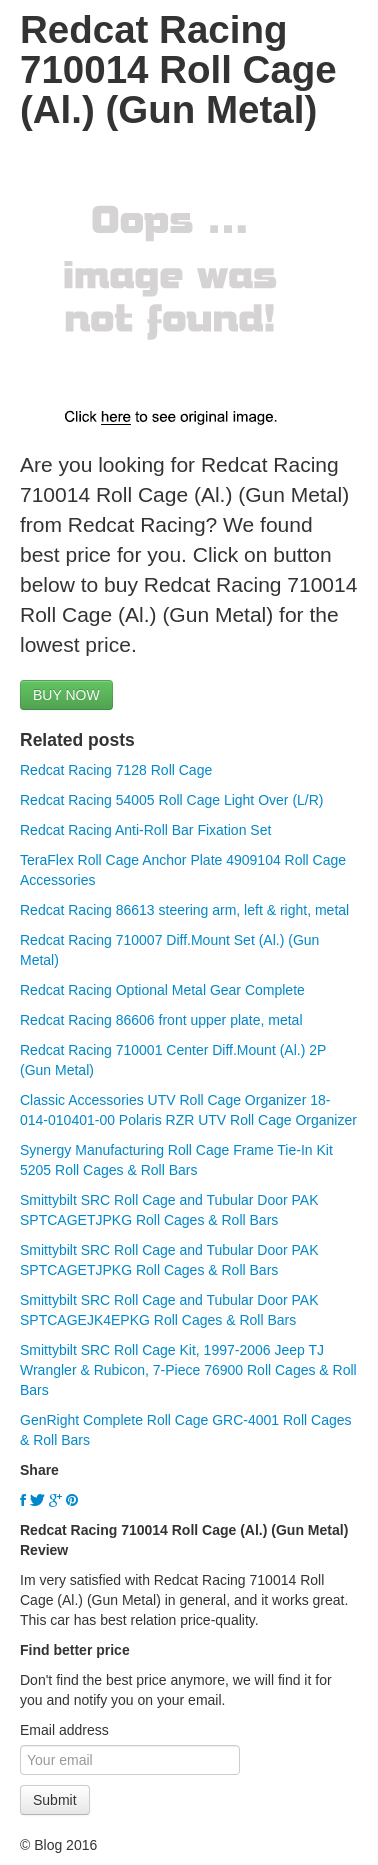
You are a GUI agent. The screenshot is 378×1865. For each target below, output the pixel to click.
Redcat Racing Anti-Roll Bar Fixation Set (145, 830)
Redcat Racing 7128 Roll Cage (116, 770)
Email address (64, 1730)
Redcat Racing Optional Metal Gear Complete (162, 990)
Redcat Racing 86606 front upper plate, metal (161, 1020)
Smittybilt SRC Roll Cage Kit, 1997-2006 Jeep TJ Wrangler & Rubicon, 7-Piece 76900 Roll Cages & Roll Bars (188, 1370)
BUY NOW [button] (66, 695)
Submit (55, 1800)
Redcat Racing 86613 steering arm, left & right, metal (184, 910)
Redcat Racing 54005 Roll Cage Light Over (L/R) (172, 800)
